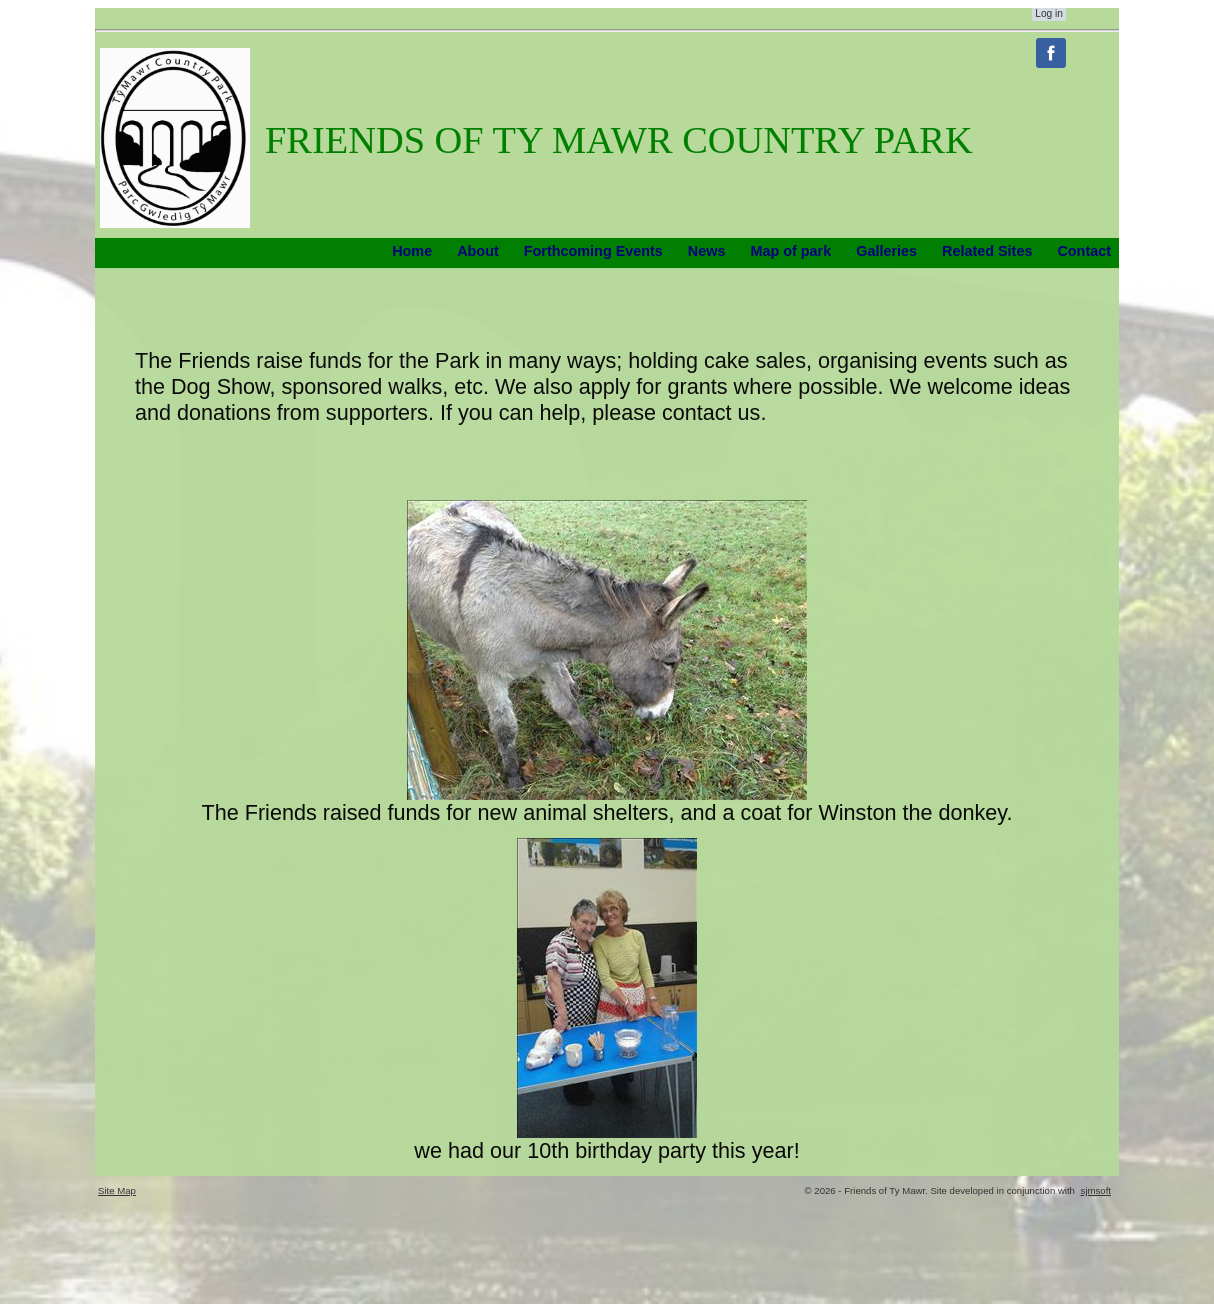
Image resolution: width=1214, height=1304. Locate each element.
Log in (1049, 13)
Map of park (790, 251)
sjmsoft (1096, 1190)
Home (412, 251)
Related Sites (987, 251)
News (707, 251)
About (478, 251)
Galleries (886, 251)
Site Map (117, 1190)
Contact (1084, 251)
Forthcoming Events (593, 251)
